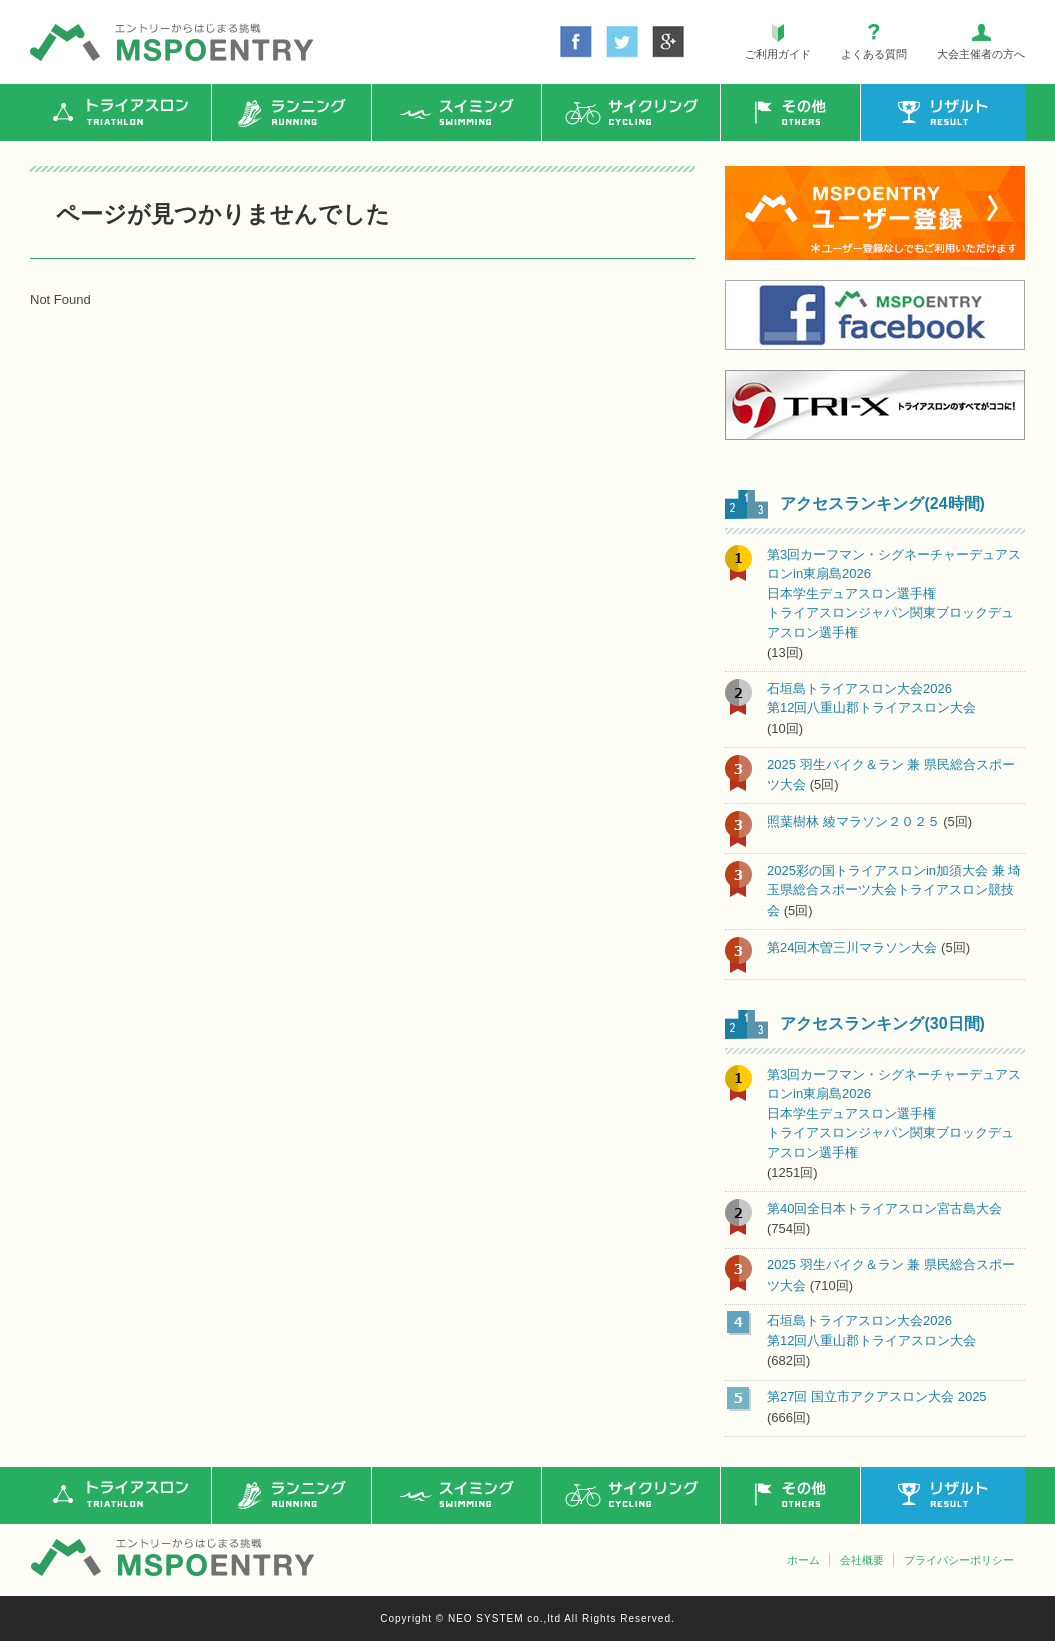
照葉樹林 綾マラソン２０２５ (853, 821)
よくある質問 (874, 54)
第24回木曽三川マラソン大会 (852, 947)
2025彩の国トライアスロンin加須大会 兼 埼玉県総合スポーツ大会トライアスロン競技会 (894, 890)
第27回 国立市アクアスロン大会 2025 (877, 1396)
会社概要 (862, 1560)
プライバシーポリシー (959, 1560)
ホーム (803, 1560)
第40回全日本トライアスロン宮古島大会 (884, 1208)
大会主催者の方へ (981, 54)
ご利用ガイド (778, 54)
